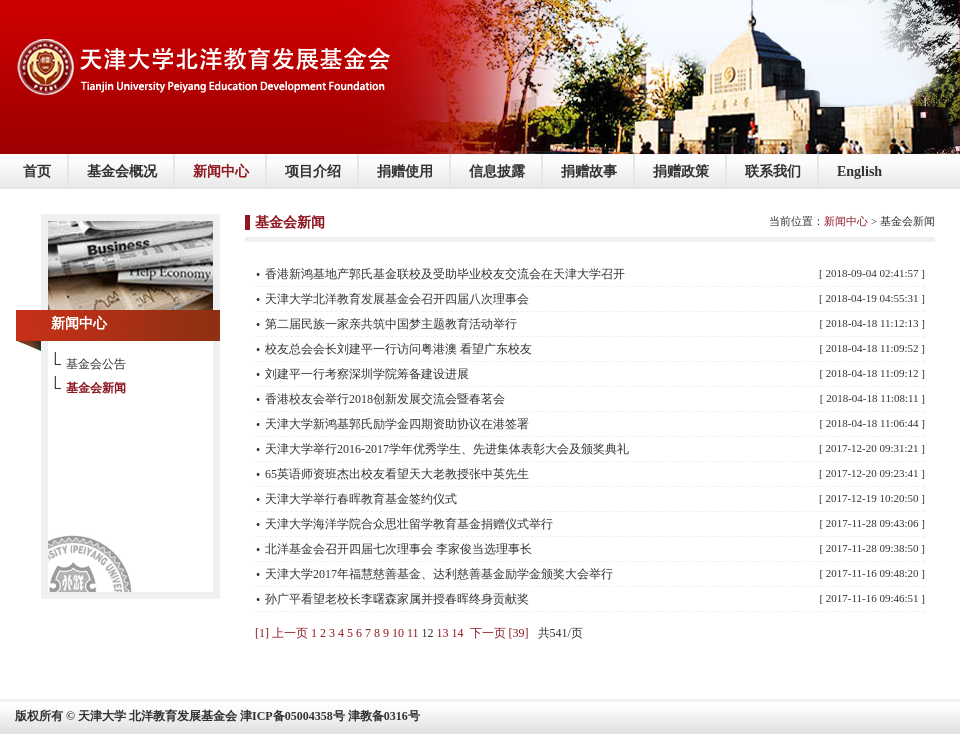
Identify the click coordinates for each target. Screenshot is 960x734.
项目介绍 (313, 171)
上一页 (290, 633)
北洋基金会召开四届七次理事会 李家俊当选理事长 (398, 549)
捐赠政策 (681, 171)
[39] (519, 633)
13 (443, 633)
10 (398, 633)
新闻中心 (221, 171)
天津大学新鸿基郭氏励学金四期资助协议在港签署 (397, 424)
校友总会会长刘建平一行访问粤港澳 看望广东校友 (398, 349)
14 (458, 633)
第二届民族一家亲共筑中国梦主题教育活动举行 (391, 324)
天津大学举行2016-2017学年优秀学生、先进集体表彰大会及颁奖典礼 (447, 449)
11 (413, 633)
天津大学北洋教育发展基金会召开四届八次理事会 (397, 299)
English (859, 171)
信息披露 (497, 171)
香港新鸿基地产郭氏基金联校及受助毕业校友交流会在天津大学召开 (445, 274)
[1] (262, 633)
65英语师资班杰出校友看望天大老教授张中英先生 (397, 474)
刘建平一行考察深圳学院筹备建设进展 (367, 374)
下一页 (488, 633)
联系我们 (773, 171)
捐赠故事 (589, 171)
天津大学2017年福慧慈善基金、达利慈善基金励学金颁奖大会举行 (439, 574)
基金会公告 (96, 364)
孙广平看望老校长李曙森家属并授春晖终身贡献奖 (397, 599)
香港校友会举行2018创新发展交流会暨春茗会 (385, 399)
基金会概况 (122, 171)
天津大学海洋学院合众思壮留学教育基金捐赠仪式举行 (409, 524)
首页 (37, 171)
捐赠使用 (405, 171)
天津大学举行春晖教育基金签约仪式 (361, 499)
